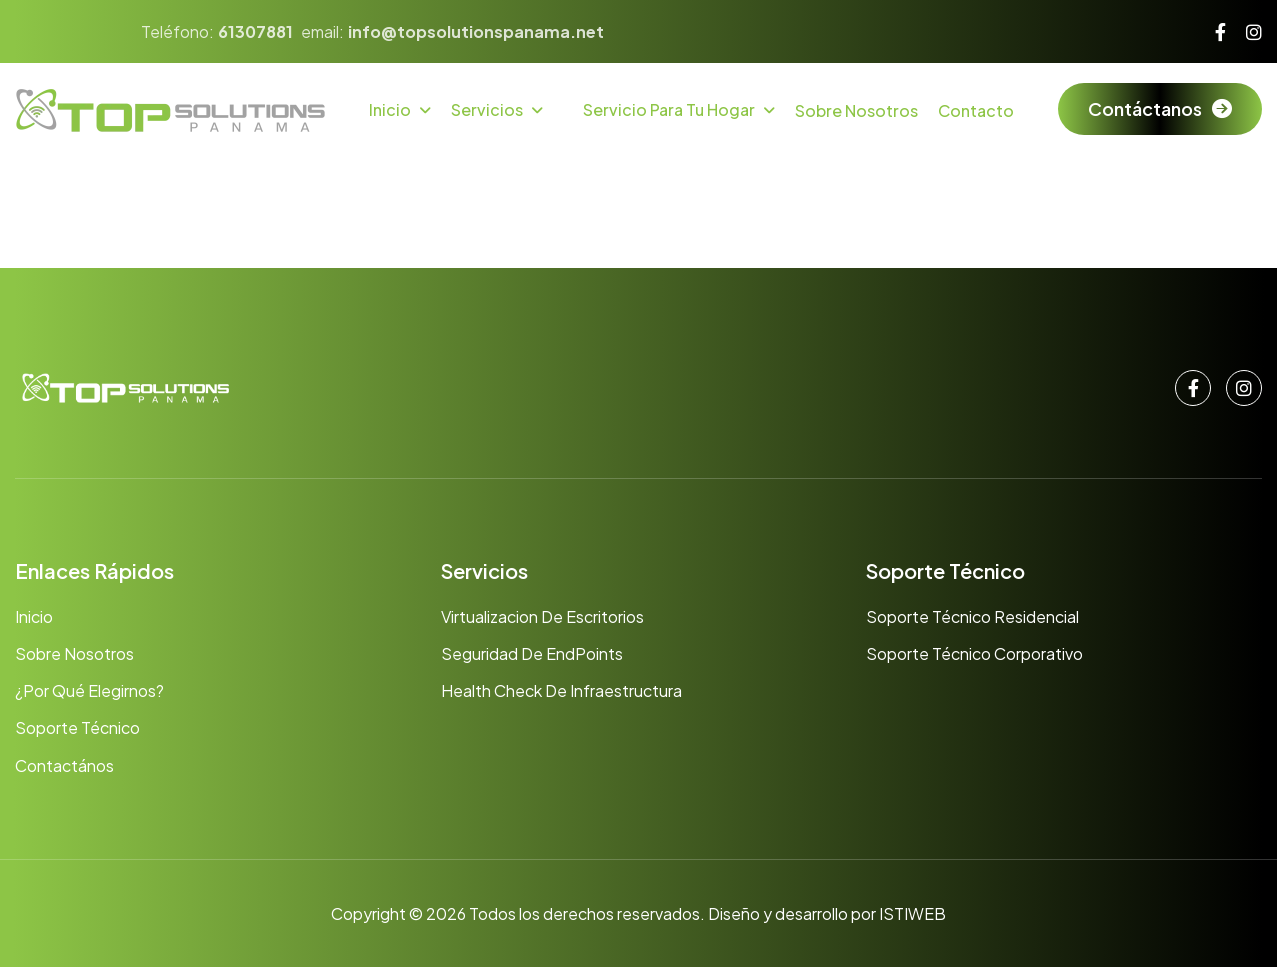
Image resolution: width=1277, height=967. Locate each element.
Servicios (487, 109)
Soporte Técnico (77, 727)
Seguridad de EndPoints (532, 653)
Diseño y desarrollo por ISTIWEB (827, 913)
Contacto (976, 110)
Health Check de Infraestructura (561, 690)
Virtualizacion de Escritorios (542, 616)
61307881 (255, 31)
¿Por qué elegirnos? (89, 690)
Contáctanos (1145, 108)
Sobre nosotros (74, 653)
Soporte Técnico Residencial (972, 616)
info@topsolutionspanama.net (476, 31)
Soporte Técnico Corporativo (974, 653)
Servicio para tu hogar (669, 109)
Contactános (64, 765)
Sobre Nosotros (856, 110)
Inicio (390, 109)
